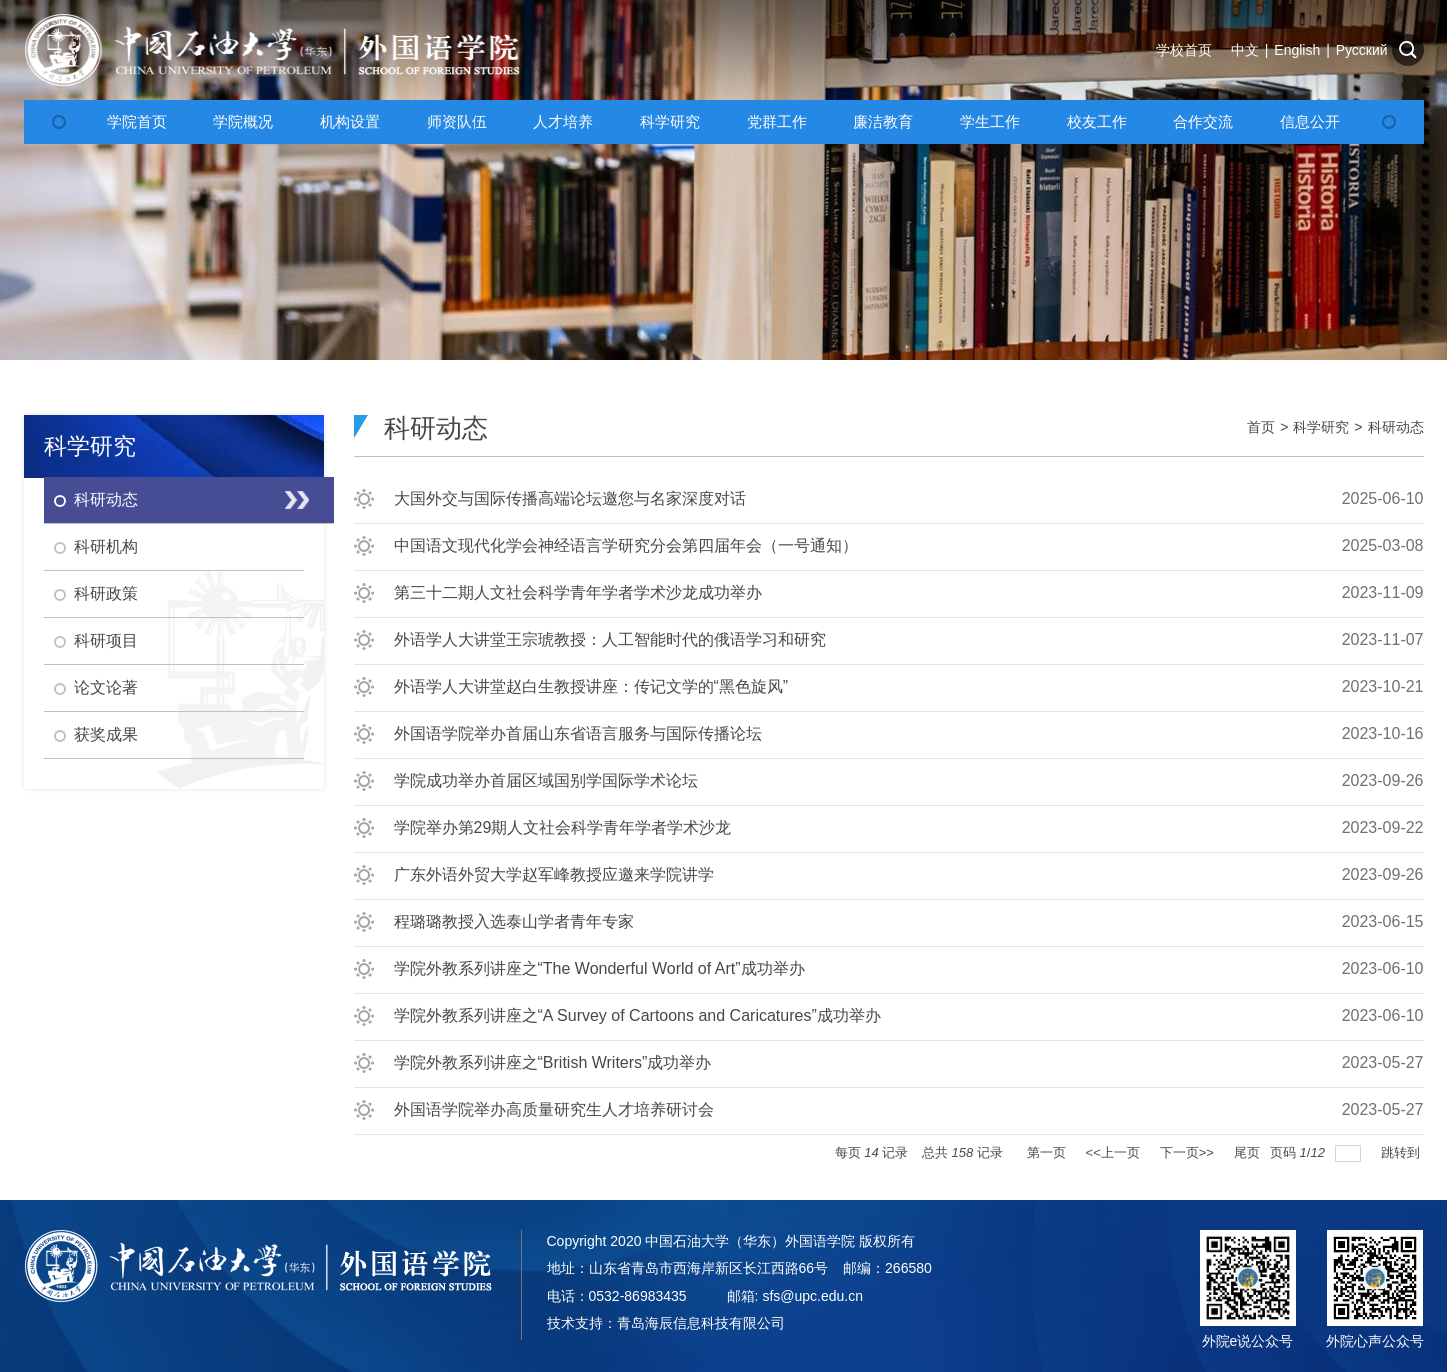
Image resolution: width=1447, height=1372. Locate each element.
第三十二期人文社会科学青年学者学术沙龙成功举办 (578, 592)
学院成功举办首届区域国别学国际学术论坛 (546, 780)
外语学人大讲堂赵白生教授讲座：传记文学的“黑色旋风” (591, 686)
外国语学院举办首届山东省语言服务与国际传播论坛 (578, 733)
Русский (1362, 50)
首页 (1261, 427)
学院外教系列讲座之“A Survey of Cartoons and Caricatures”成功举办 (637, 1015)
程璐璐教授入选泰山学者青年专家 (514, 921)
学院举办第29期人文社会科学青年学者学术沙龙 (563, 827)
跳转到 (1402, 1152)
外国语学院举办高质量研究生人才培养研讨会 (554, 1109)
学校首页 (1184, 50)
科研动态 (1396, 427)
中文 (1245, 50)
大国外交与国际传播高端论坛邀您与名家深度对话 (570, 498)
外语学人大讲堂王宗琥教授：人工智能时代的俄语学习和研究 (610, 639)
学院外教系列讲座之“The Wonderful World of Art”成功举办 (599, 968)
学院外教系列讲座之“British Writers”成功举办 (553, 1062)
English (1297, 50)
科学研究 (1321, 427)
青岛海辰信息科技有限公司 (701, 1323)
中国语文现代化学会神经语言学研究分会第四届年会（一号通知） (626, 545)
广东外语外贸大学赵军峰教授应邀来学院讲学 (554, 874)
